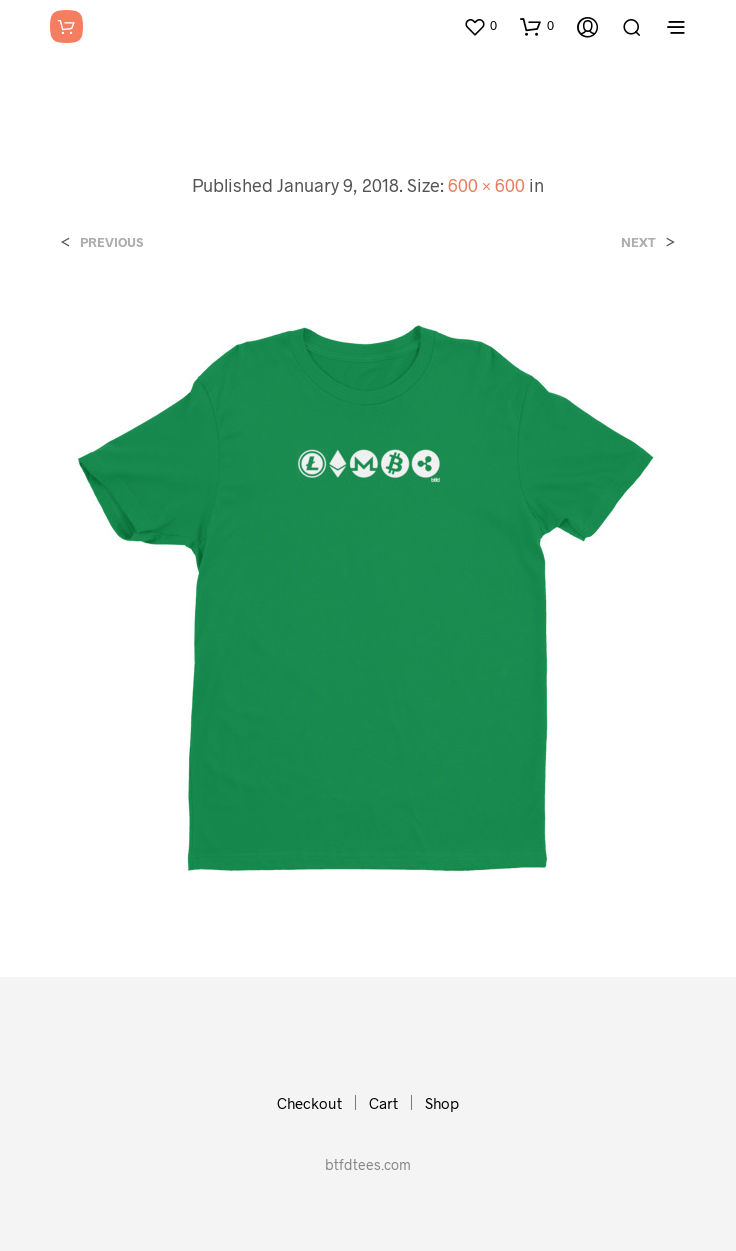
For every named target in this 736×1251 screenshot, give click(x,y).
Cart (383, 1103)
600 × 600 (486, 185)
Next (638, 242)
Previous (111, 242)
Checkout (309, 1103)
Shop (442, 1103)
